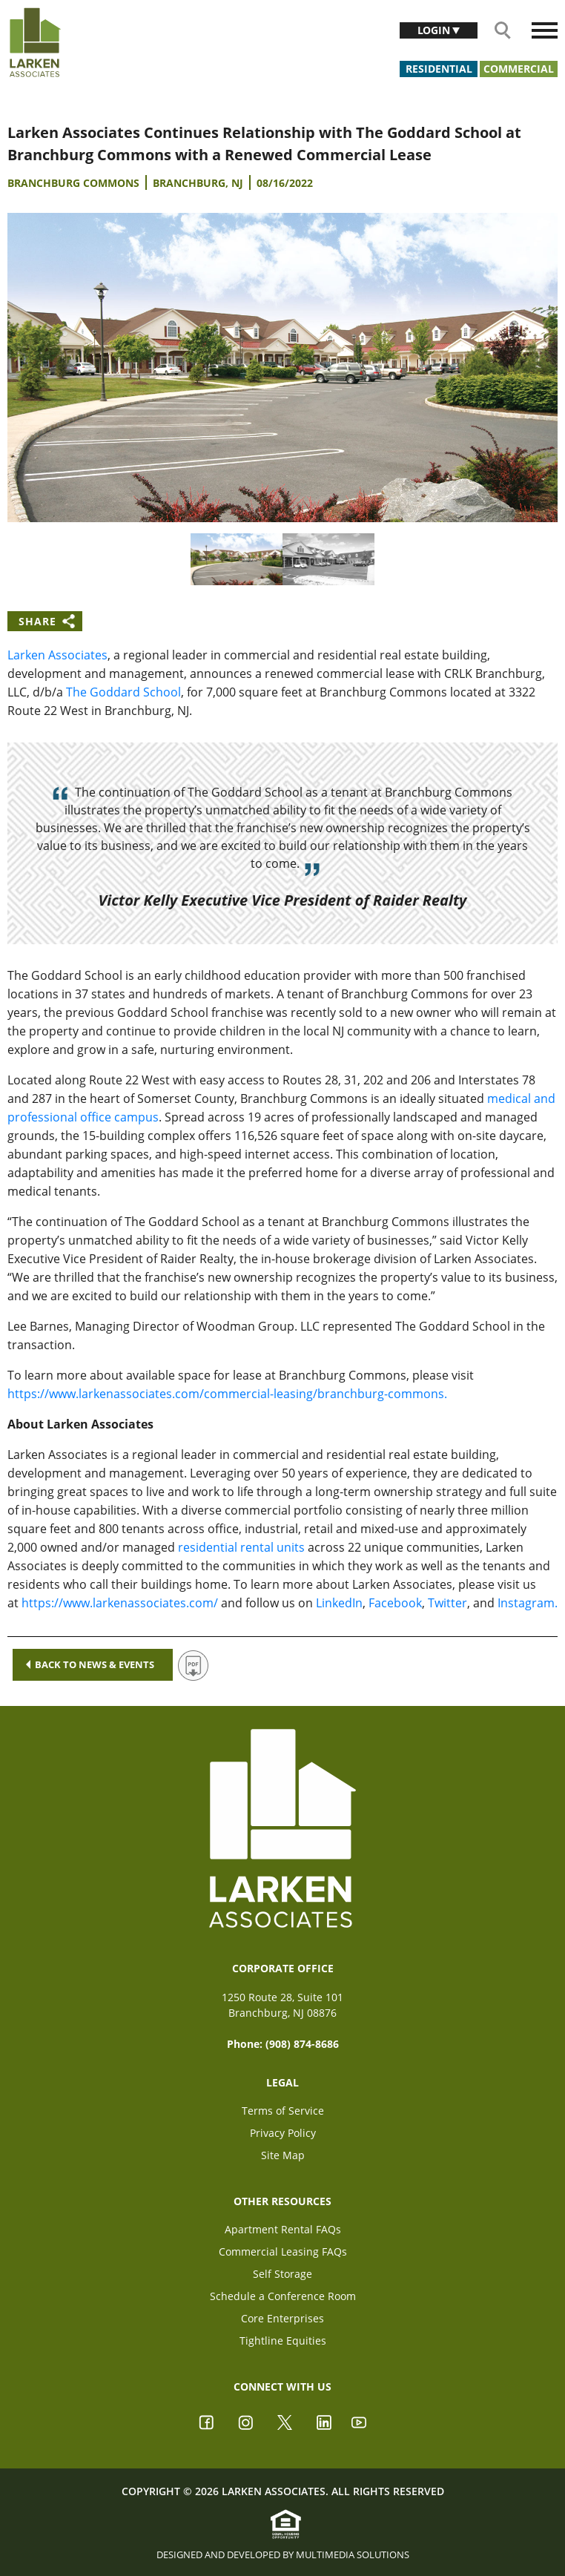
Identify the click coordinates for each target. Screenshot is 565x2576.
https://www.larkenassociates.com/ (120, 1603)
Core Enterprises (282, 2318)
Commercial (518, 69)
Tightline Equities (282, 2340)
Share (37, 621)
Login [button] (435, 30)
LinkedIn (339, 1603)
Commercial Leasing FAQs (283, 2251)
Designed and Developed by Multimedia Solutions (282, 2554)
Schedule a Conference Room (283, 2296)
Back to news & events (90, 1664)
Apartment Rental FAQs (283, 2229)
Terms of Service (283, 2111)
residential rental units (241, 1547)
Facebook (395, 1603)
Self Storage (282, 2274)
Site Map (283, 2155)
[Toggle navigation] (545, 30)
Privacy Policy (283, 2133)
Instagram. (528, 1603)
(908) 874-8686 (302, 2044)
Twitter (447, 1603)
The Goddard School (123, 692)
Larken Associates (57, 655)
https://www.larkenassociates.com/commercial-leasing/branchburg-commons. (227, 1394)
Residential (439, 69)
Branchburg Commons (73, 183)
